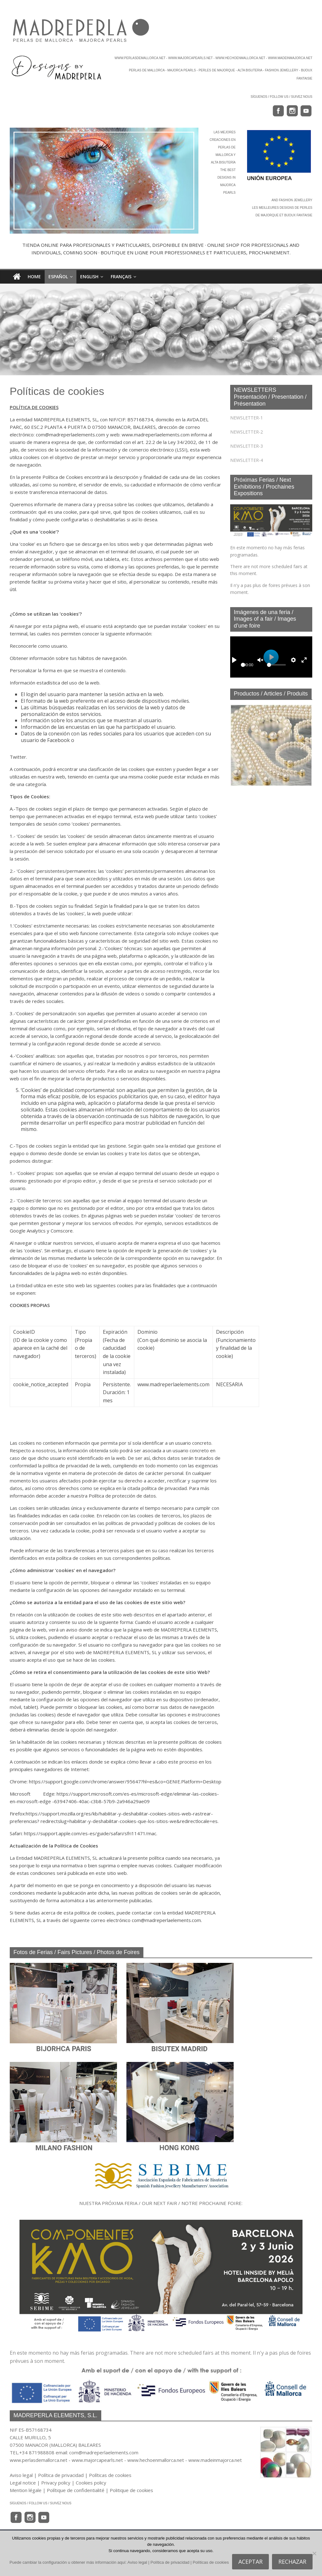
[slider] (243, 665)
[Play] (234, 660)
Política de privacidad (61, 2475)
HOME (34, 277)
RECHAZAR (292, 2561)
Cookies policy (91, 2482)
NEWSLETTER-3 (246, 446)
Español (58, 277)
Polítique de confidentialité (75, 2490)
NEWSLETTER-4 (246, 460)
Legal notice (23, 2482)
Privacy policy (55, 2482)
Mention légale (26, 2490)
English (89, 277)
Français (121, 277)
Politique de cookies (131, 2490)
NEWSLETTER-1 (246, 418)
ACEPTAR (250, 2561)
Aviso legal (21, 2475)
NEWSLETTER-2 (246, 432)
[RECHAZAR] (314, 2553)
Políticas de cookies (110, 2475)
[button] (240, 745)
